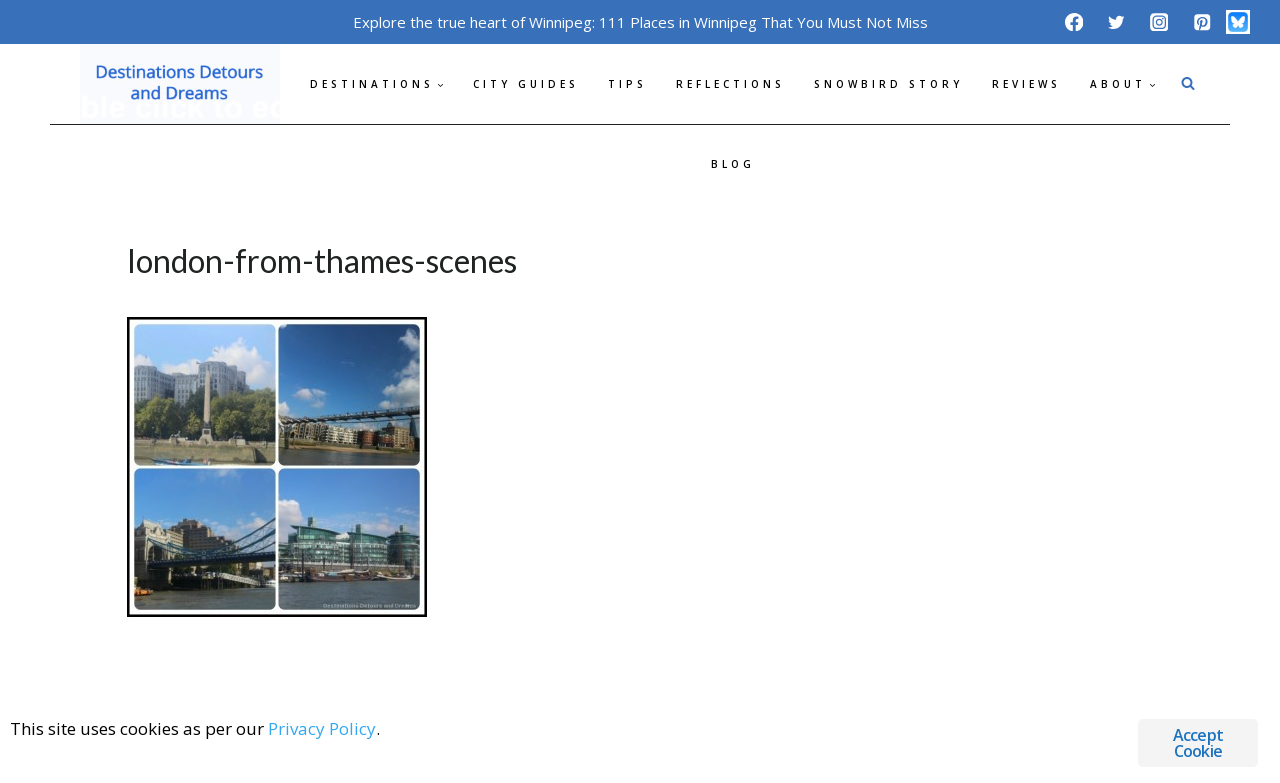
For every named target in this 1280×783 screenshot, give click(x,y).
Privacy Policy (322, 728)
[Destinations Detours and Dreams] (180, 84)
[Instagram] (1159, 21)
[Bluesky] (1238, 22)
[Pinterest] (1201, 21)
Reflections (730, 84)
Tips (627, 84)
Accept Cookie (1198, 743)
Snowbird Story (888, 84)
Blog (733, 164)
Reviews (1026, 84)
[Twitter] (1116, 21)
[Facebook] (1073, 21)
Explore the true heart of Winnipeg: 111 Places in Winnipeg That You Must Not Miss (640, 22)
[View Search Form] (1188, 84)
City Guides (526, 84)
